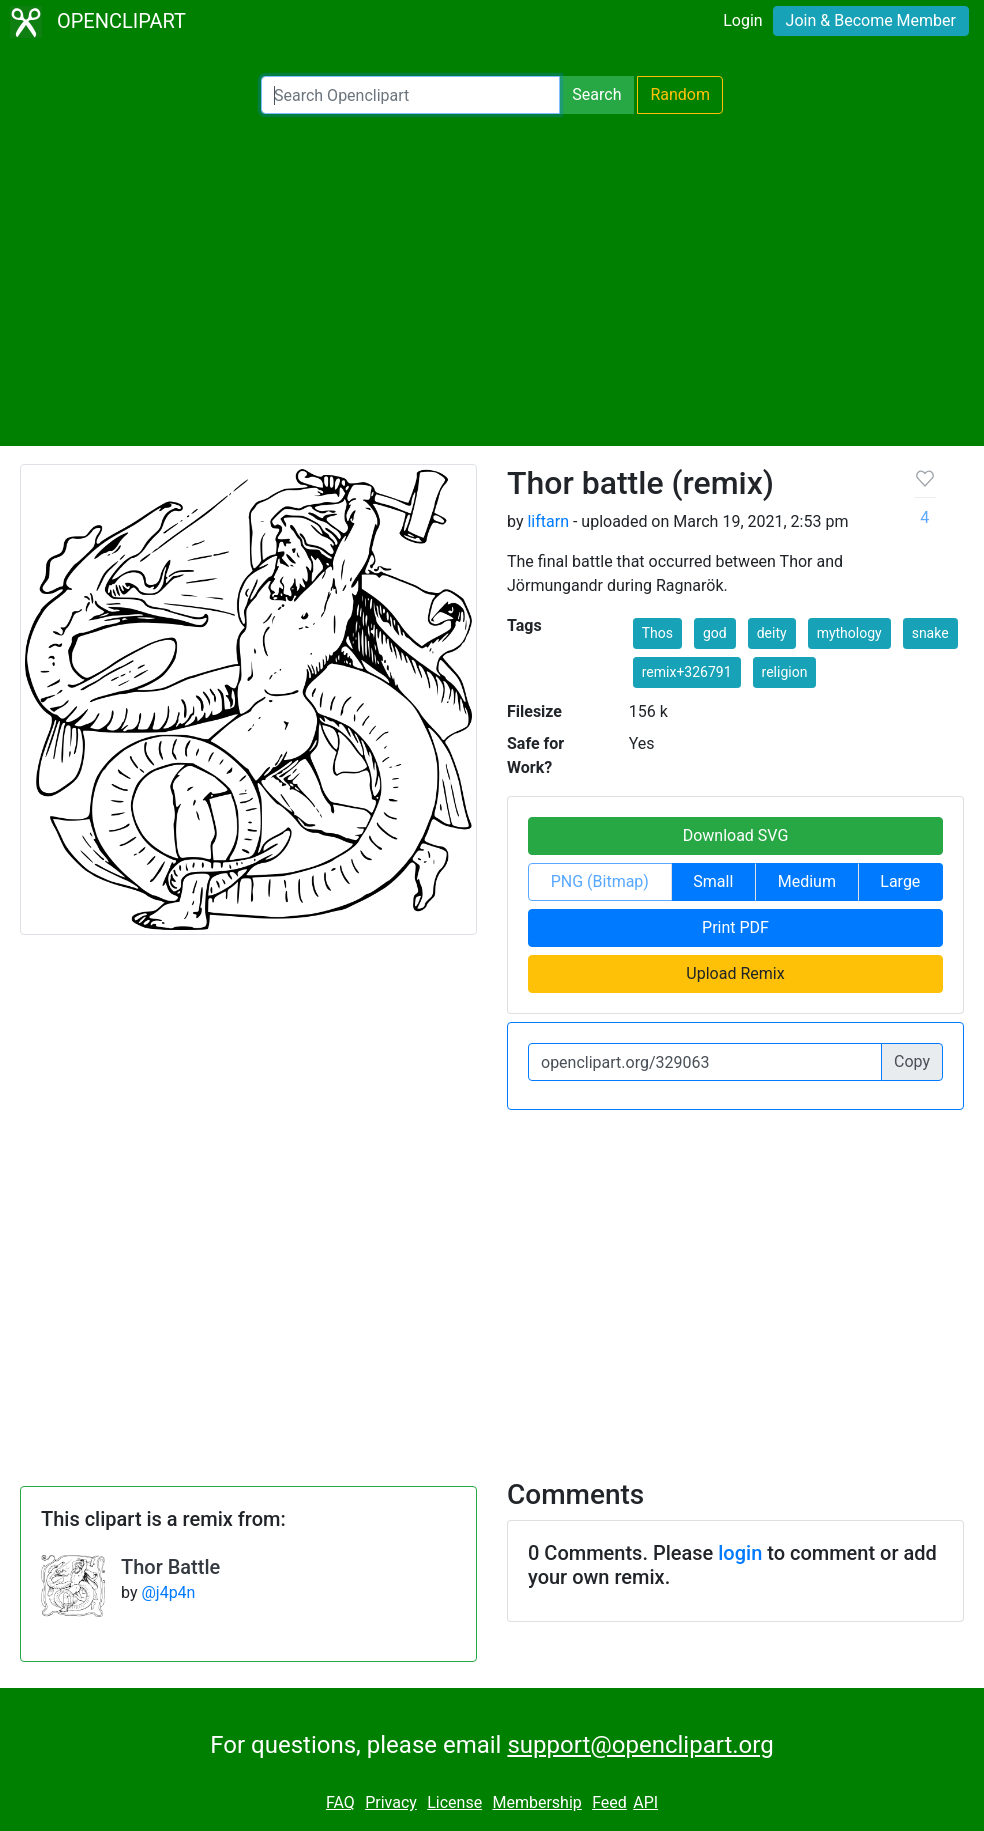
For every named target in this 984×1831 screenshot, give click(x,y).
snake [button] (930, 633)
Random (680, 94)
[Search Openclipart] (410, 95)
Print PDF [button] (735, 927)
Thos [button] (657, 633)
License (454, 1802)
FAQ (340, 1802)
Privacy (391, 1802)
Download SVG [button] (736, 835)
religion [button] (785, 672)
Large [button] (900, 881)
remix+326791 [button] (687, 672)
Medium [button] (807, 881)
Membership (536, 1802)
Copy (912, 1061)
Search (596, 94)
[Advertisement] (492, 280)
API (645, 1802)
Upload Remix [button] (735, 973)
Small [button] (713, 881)
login (740, 1553)
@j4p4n (168, 1592)
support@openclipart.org (640, 1745)
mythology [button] (849, 633)
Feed (609, 1802)
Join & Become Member (871, 20)
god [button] (715, 633)
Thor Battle (170, 1567)
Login (742, 20)
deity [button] (772, 633)
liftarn (548, 521)
